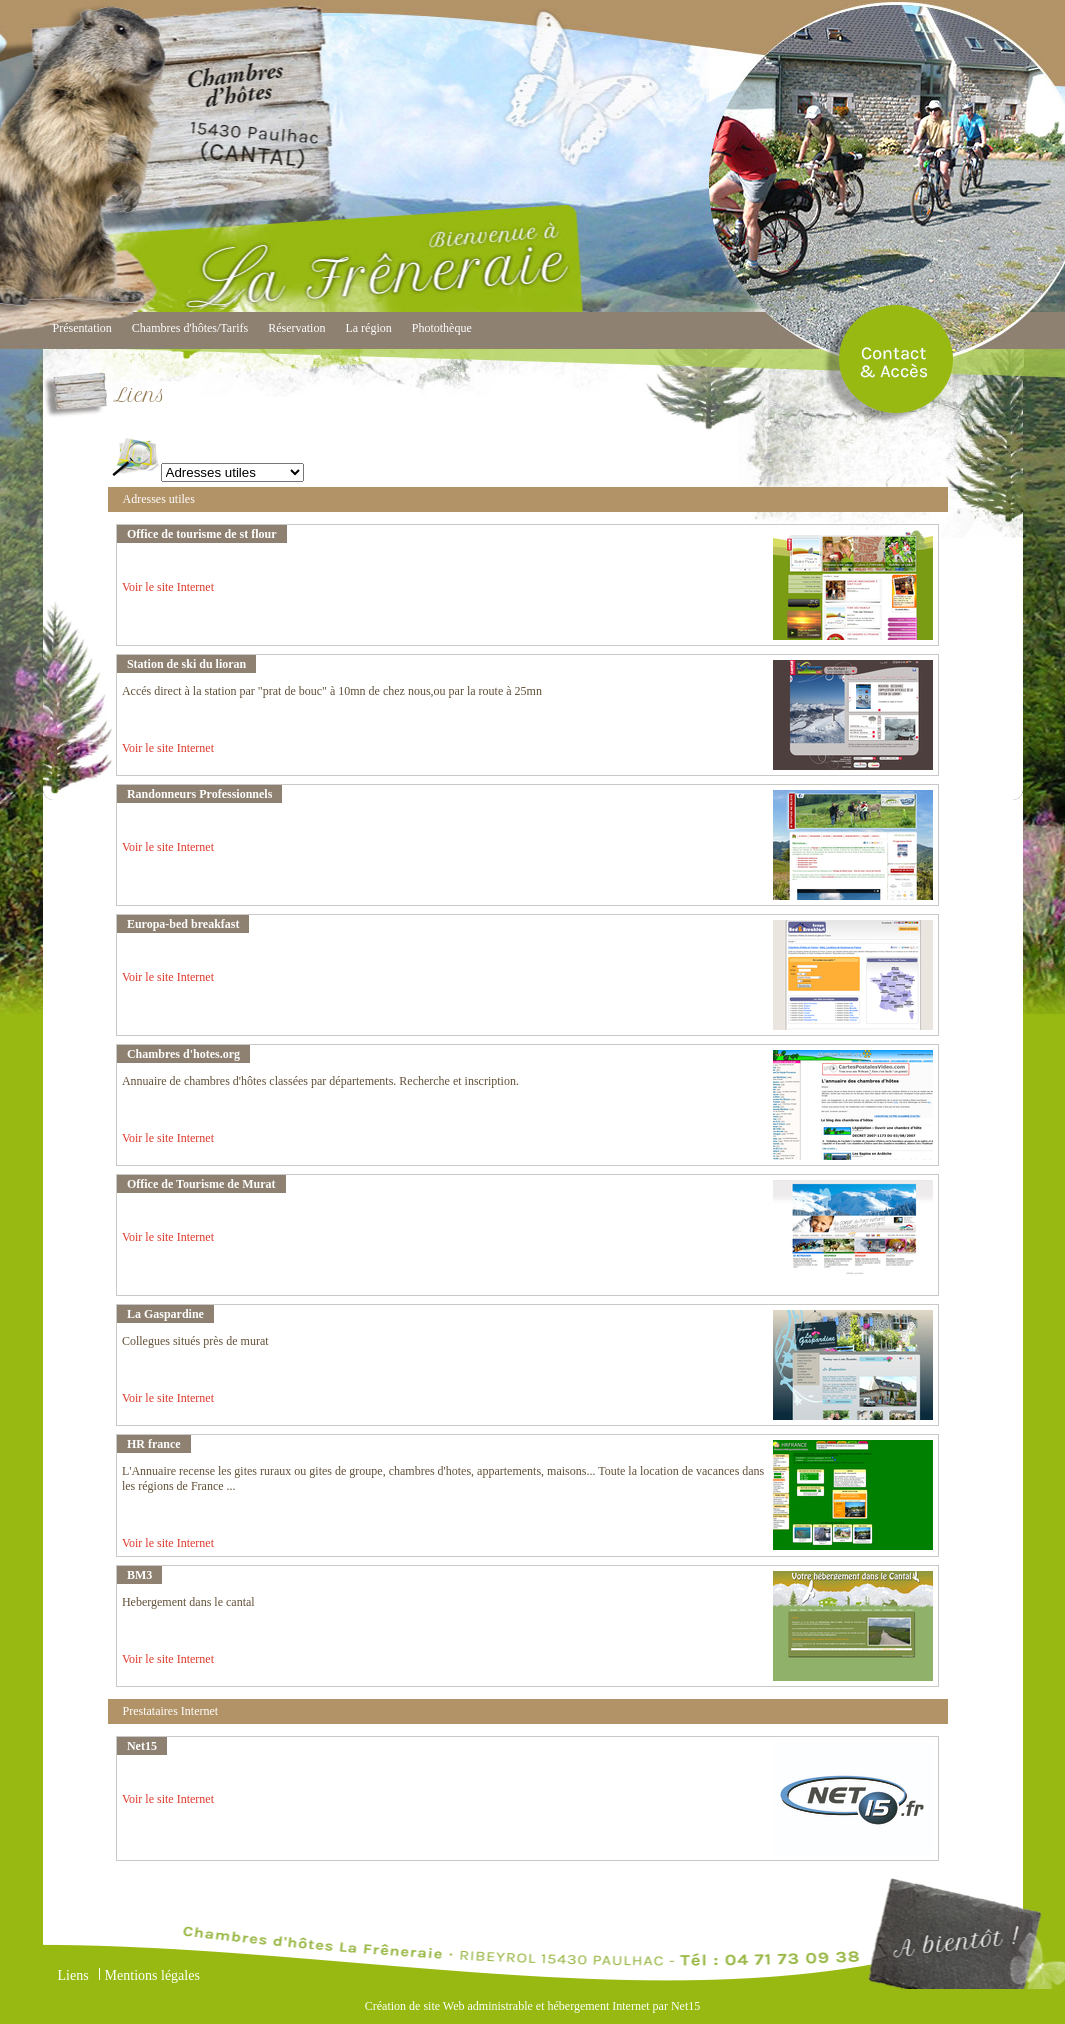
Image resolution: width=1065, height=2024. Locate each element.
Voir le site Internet (168, 587)
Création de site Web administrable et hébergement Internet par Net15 (532, 2006)
